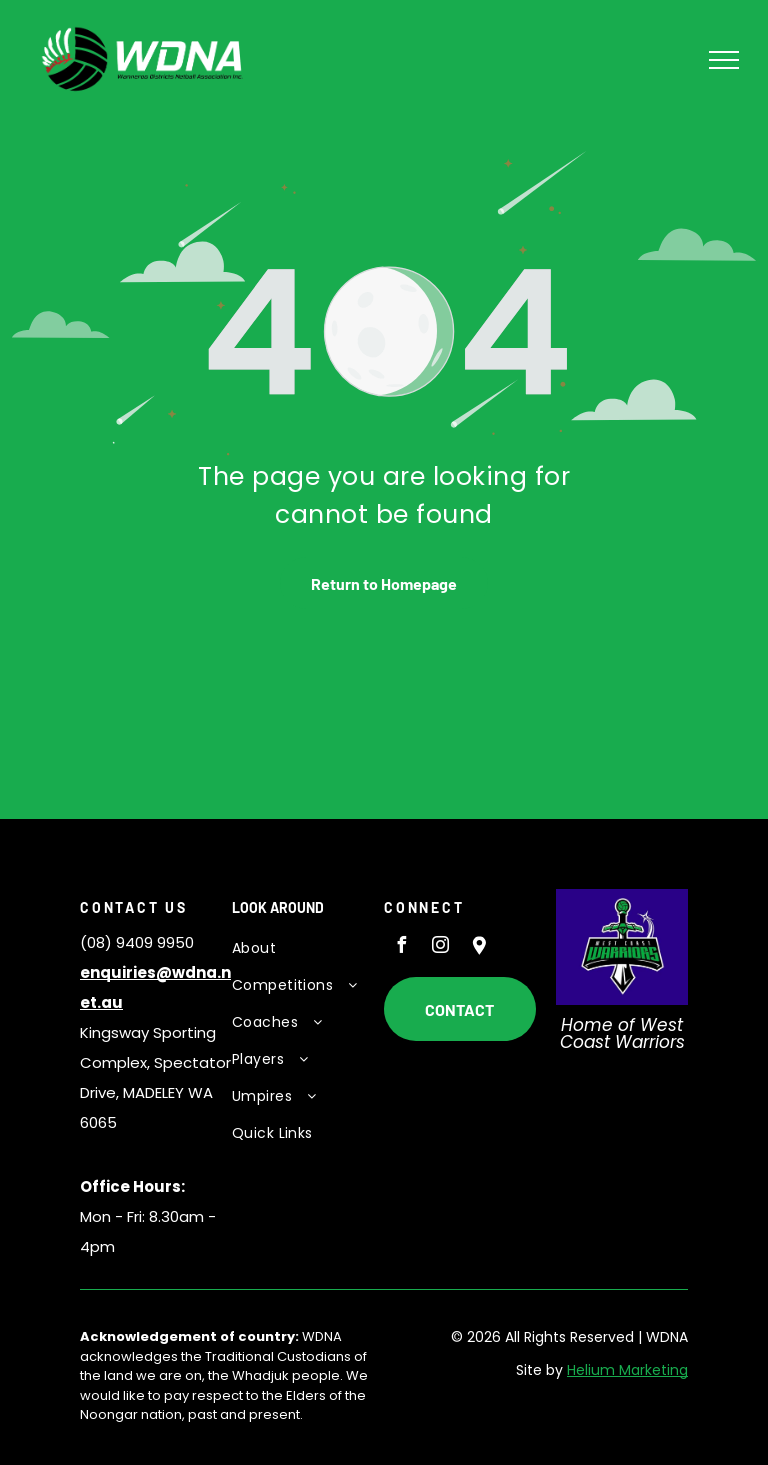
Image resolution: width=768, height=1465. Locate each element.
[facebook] (401, 947)
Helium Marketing (627, 1370)
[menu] (724, 60)
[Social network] (479, 947)
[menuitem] (305, 948)
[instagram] (440, 947)
